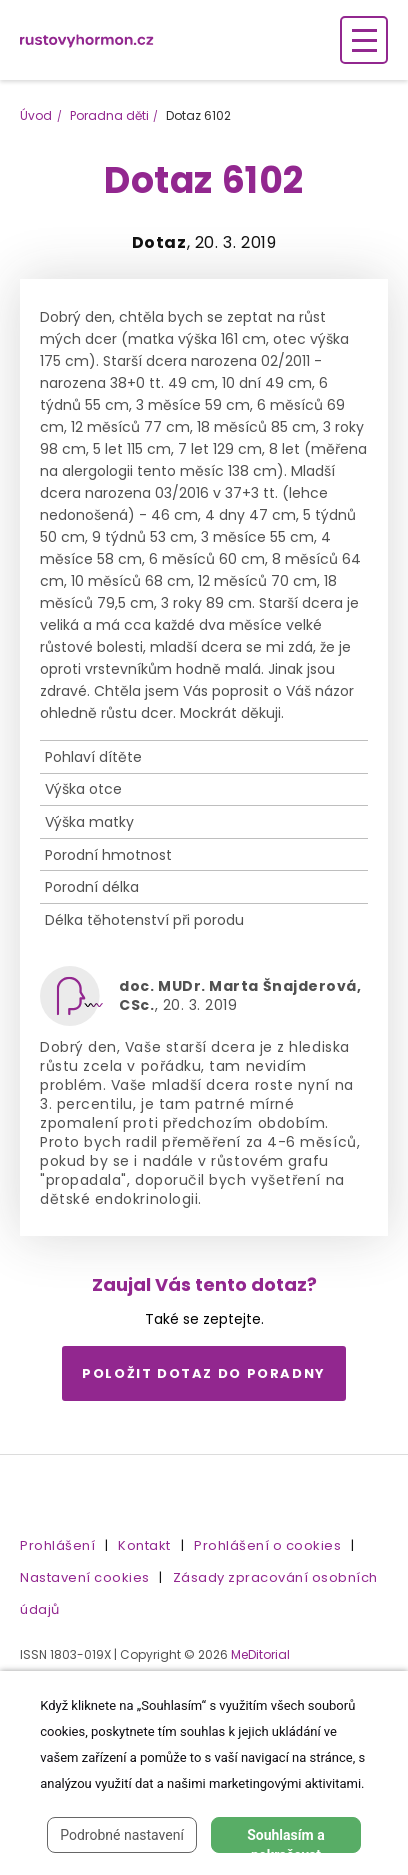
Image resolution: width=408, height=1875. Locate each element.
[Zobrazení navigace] (364, 40)
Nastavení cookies (85, 1577)
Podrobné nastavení (122, 1835)
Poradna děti (109, 115)
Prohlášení (57, 1545)
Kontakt (144, 1545)
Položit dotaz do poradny (204, 1373)
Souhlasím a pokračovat (286, 1840)
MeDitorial (260, 1654)
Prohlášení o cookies (267, 1545)
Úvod (36, 115)
